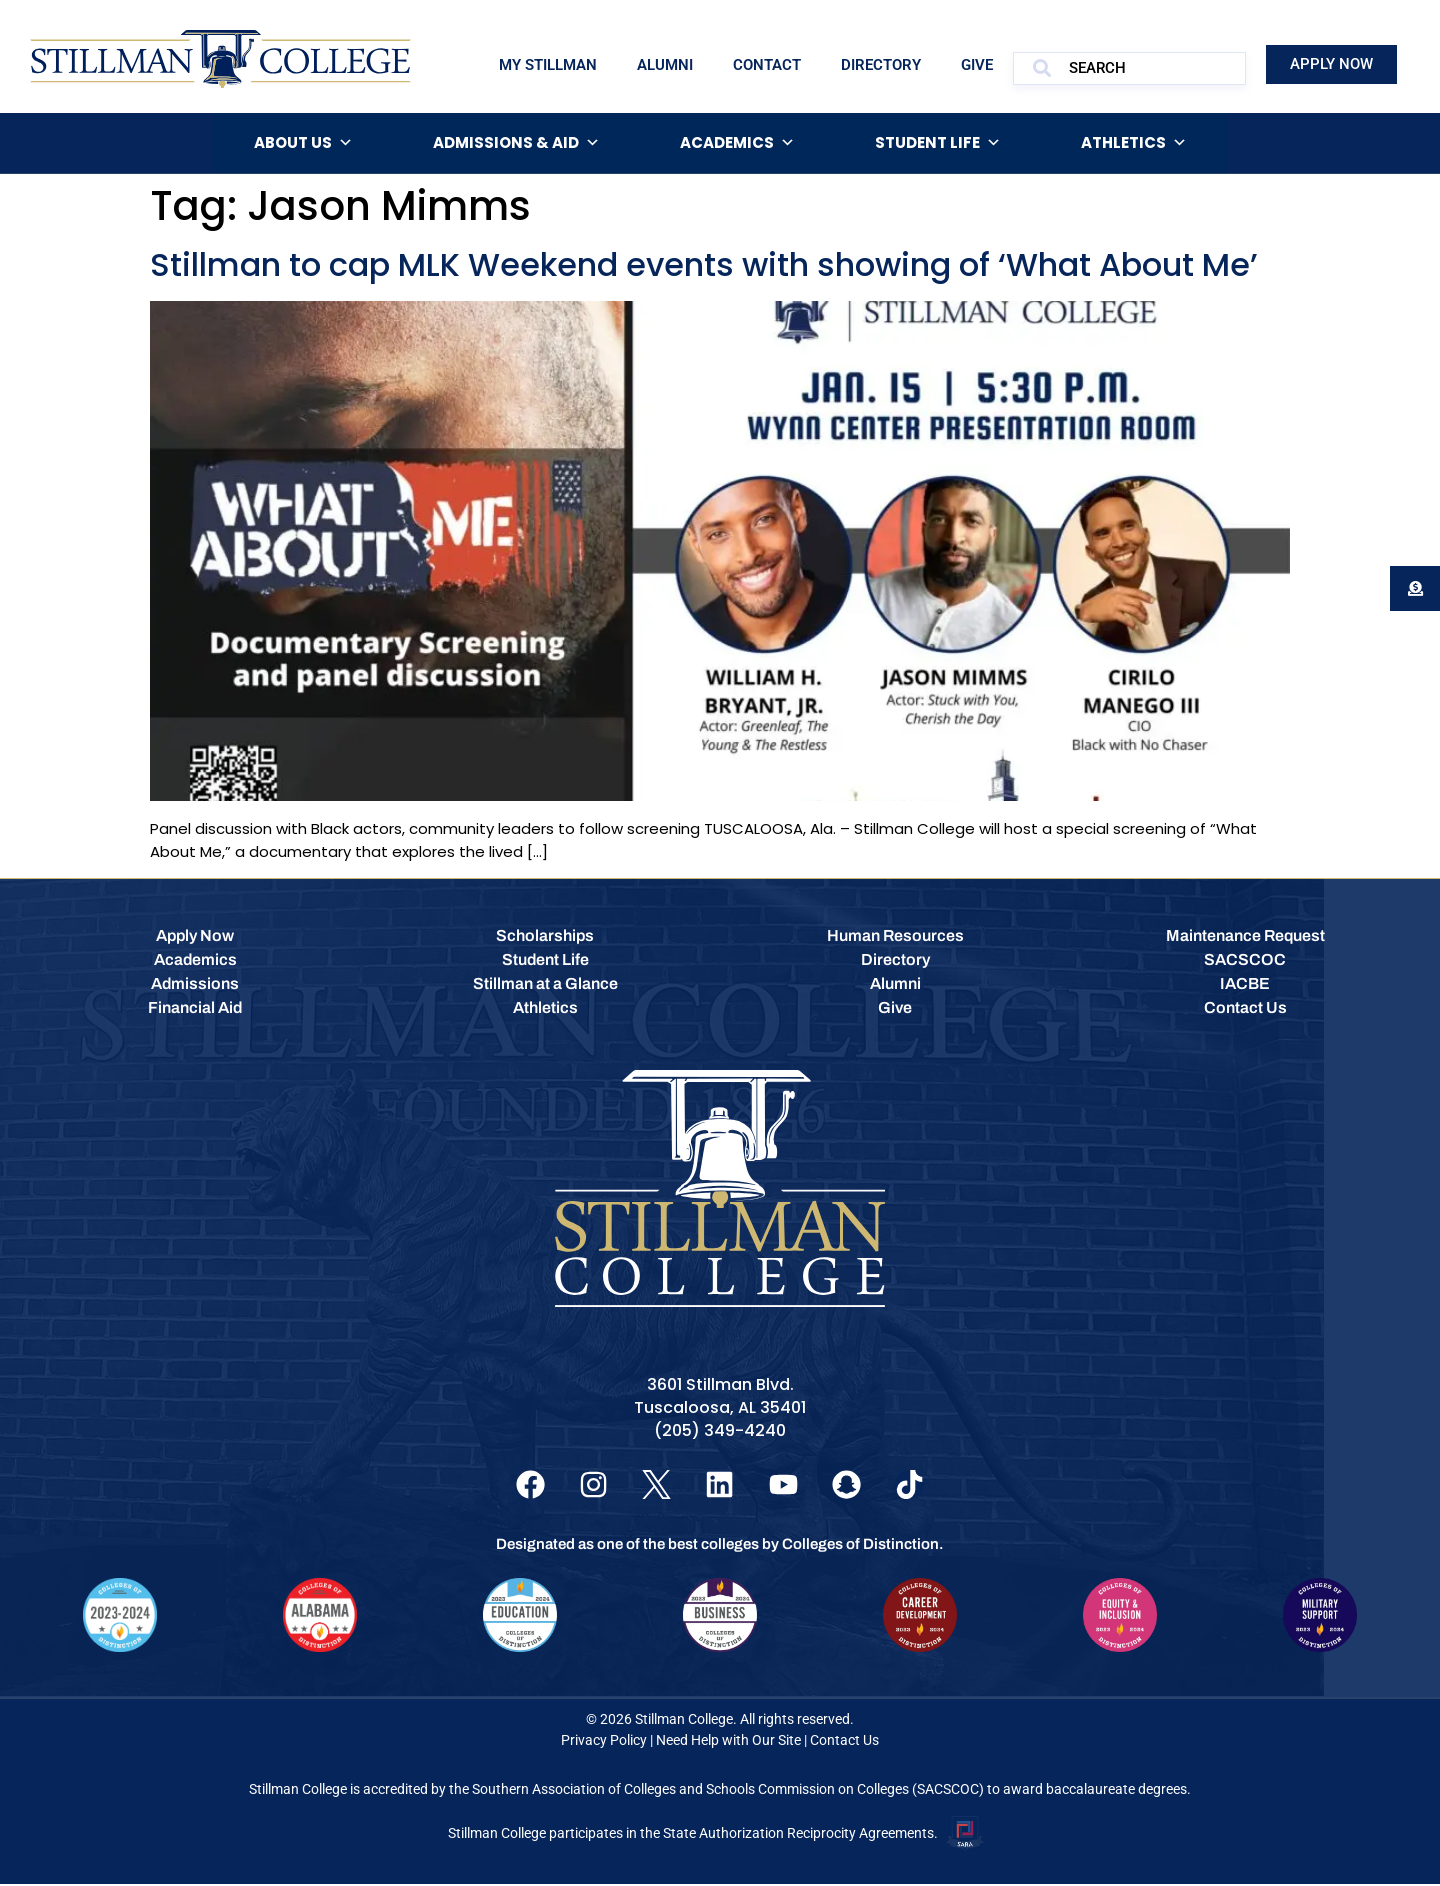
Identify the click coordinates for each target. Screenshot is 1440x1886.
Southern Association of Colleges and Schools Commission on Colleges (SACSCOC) (728, 1791)
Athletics (1134, 143)
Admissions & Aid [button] (516, 143)
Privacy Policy (604, 1742)
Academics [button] (737, 143)
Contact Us (844, 1742)
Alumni (665, 65)
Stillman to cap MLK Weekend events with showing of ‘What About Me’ (704, 264)
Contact (767, 65)
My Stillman (548, 65)
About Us (303, 143)
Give (977, 65)
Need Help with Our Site (728, 1742)
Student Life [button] (938, 143)
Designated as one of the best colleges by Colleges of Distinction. (720, 1546)
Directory (881, 65)
